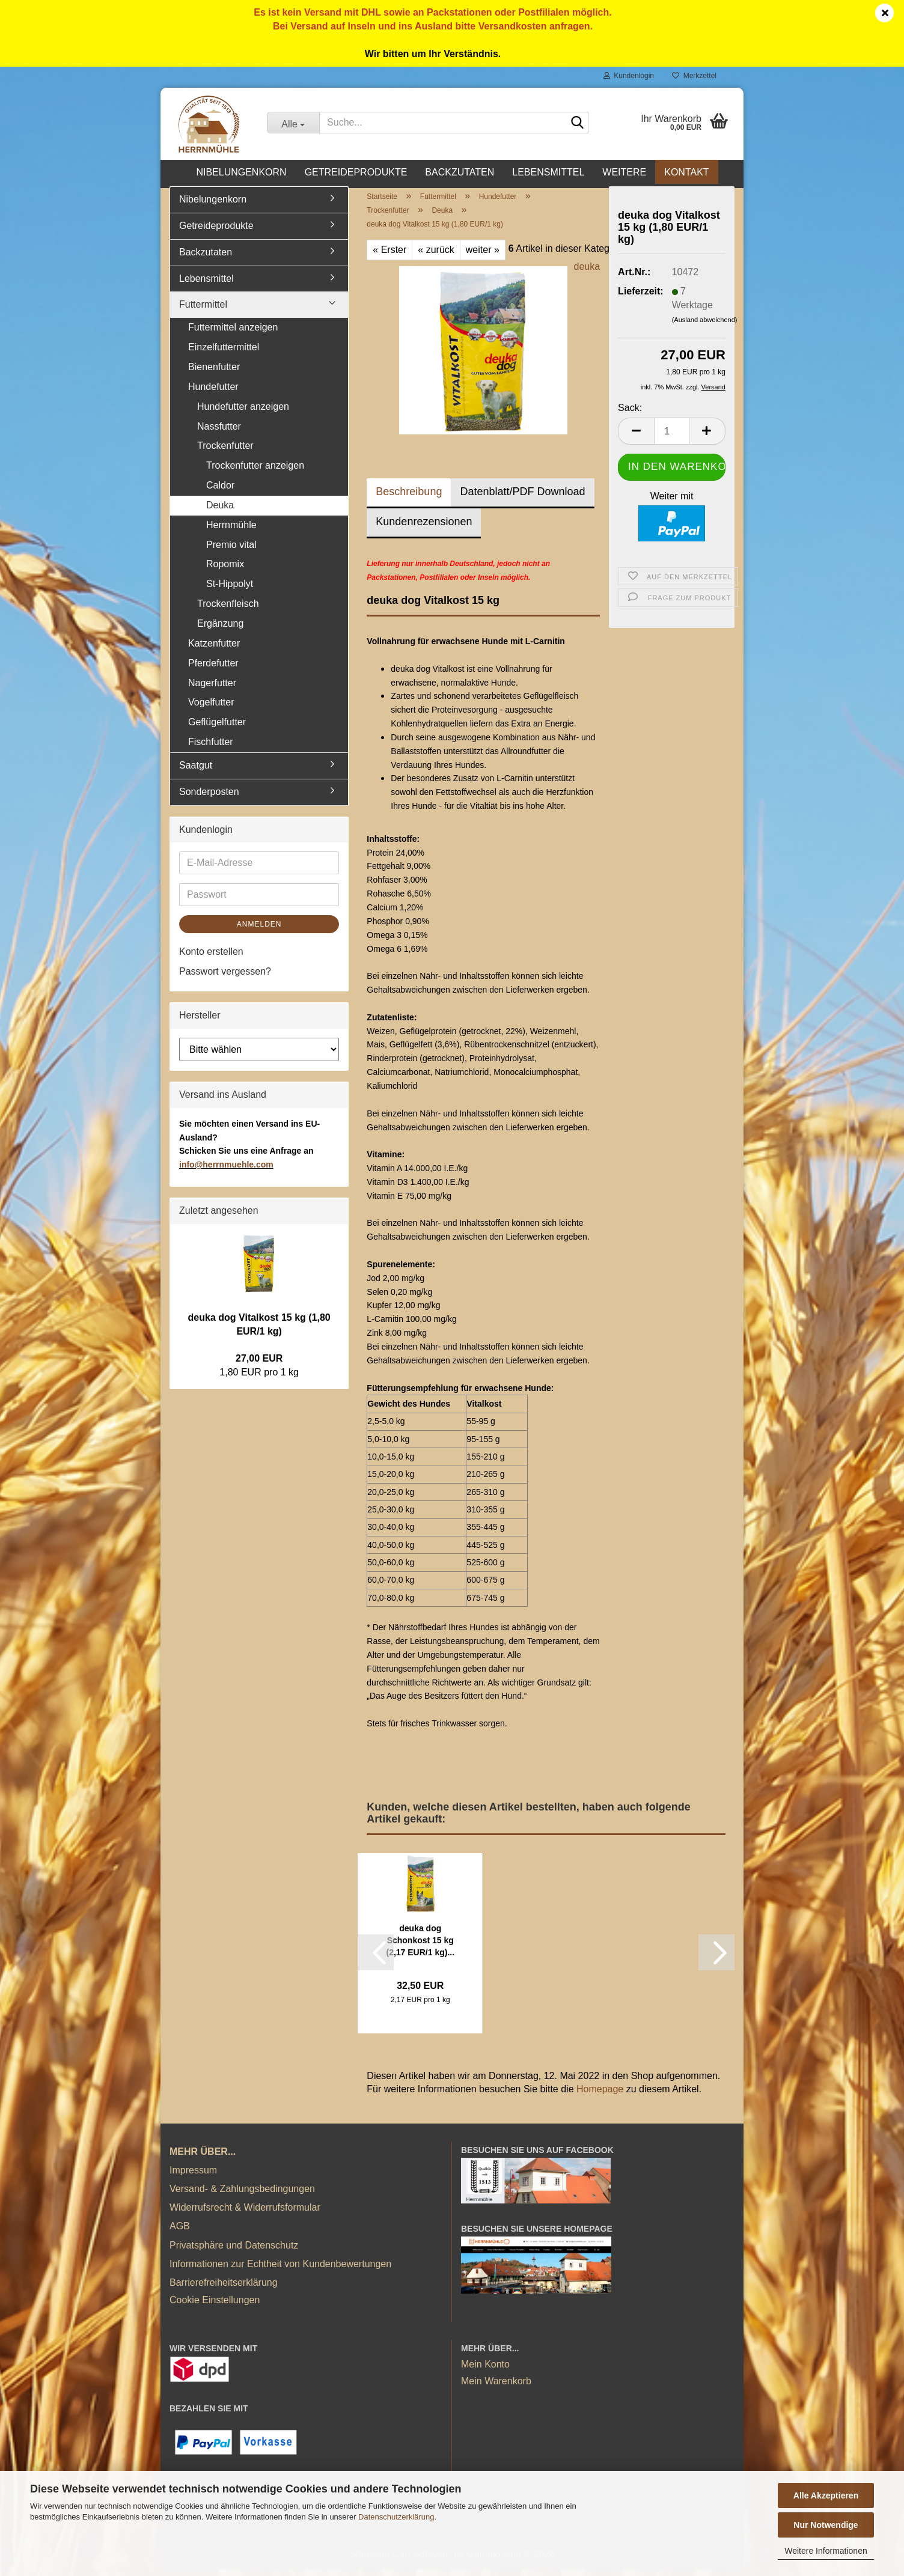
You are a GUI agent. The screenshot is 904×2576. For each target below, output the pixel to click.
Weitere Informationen (825, 2551)
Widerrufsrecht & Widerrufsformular (245, 2214)
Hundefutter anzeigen (243, 413)
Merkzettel (694, 76)
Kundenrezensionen (424, 529)
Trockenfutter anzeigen (255, 472)
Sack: (630, 414)
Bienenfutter (214, 373)
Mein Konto (485, 2371)
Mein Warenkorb (496, 2388)
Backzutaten (459, 172)
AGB (180, 2233)
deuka (587, 274)
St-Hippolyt (229, 591)
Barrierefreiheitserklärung (224, 2289)
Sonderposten (209, 798)
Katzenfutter (214, 650)
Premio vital (231, 551)
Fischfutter (210, 748)
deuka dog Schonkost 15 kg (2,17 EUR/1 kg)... (420, 1947)
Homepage (599, 2096)
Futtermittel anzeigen (233, 334)
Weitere (624, 172)
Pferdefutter (213, 670)
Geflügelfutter (217, 728)
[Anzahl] (671, 438)
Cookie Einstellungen (215, 2306)
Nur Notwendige (825, 2525)
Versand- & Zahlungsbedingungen (242, 2195)
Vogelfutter (211, 709)
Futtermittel (203, 311)
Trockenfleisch (228, 610)
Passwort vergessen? (225, 978)
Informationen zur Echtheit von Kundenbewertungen (280, 2270)
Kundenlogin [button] (628, 76)
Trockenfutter (225, 453)
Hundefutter (213, 393)
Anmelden (259, 931)
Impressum (193, 2177)
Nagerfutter (212, 689)
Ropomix (225, 571)
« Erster (389, 256)
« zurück (436, 256)
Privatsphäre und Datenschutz (234, 2252)
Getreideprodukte (356, 172)
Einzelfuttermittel (223, 354)
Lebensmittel (548, 172)
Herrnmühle (231, 531)
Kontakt (686, 172)
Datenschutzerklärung (396, 2516)
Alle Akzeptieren (825, 2495)
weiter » (482, 256)
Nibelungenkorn (241, 172)
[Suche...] (293, 122)
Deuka (220, 512)
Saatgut (195, 772)
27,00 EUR (259, 1365)
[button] (636, 438)
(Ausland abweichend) (705, 326)
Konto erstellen (211, 959)
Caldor (220, 492)
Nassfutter (219, 433)
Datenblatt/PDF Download (522, 499)
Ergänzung (220, 630)
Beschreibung (409, 499)
